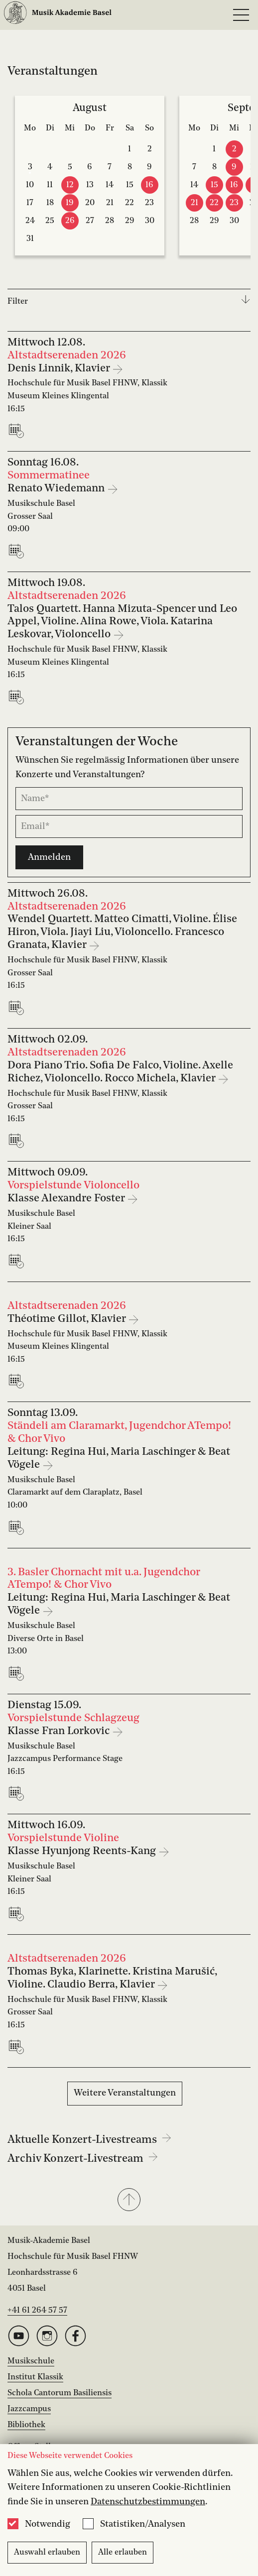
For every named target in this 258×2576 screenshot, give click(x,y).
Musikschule (30, 2361)
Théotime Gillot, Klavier (67, 1319)
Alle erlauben (122, 2553)
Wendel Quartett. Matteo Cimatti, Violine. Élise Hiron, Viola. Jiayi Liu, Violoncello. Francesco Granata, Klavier (122, 932)
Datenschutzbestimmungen (148, 2501)
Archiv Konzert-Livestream (82, 2158)
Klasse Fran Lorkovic (59, 1731)
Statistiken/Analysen (142, 2524)
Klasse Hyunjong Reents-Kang (82, 1851)
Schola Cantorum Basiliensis (59, 2393)
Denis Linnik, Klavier (59, 368)
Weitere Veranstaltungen (125, 2093)
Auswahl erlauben (47, 2553)
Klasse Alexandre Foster (67, 1198)
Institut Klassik (35, 2377)
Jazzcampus (29, 2409)
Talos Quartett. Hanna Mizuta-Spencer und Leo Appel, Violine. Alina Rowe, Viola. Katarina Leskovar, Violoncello (122, 622)
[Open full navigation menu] (241, 14)
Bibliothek (26, 2425)
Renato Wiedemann (57, 488)
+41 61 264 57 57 (37, 2311)
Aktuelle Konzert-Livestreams (89, 2139)
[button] (129, 2200)
